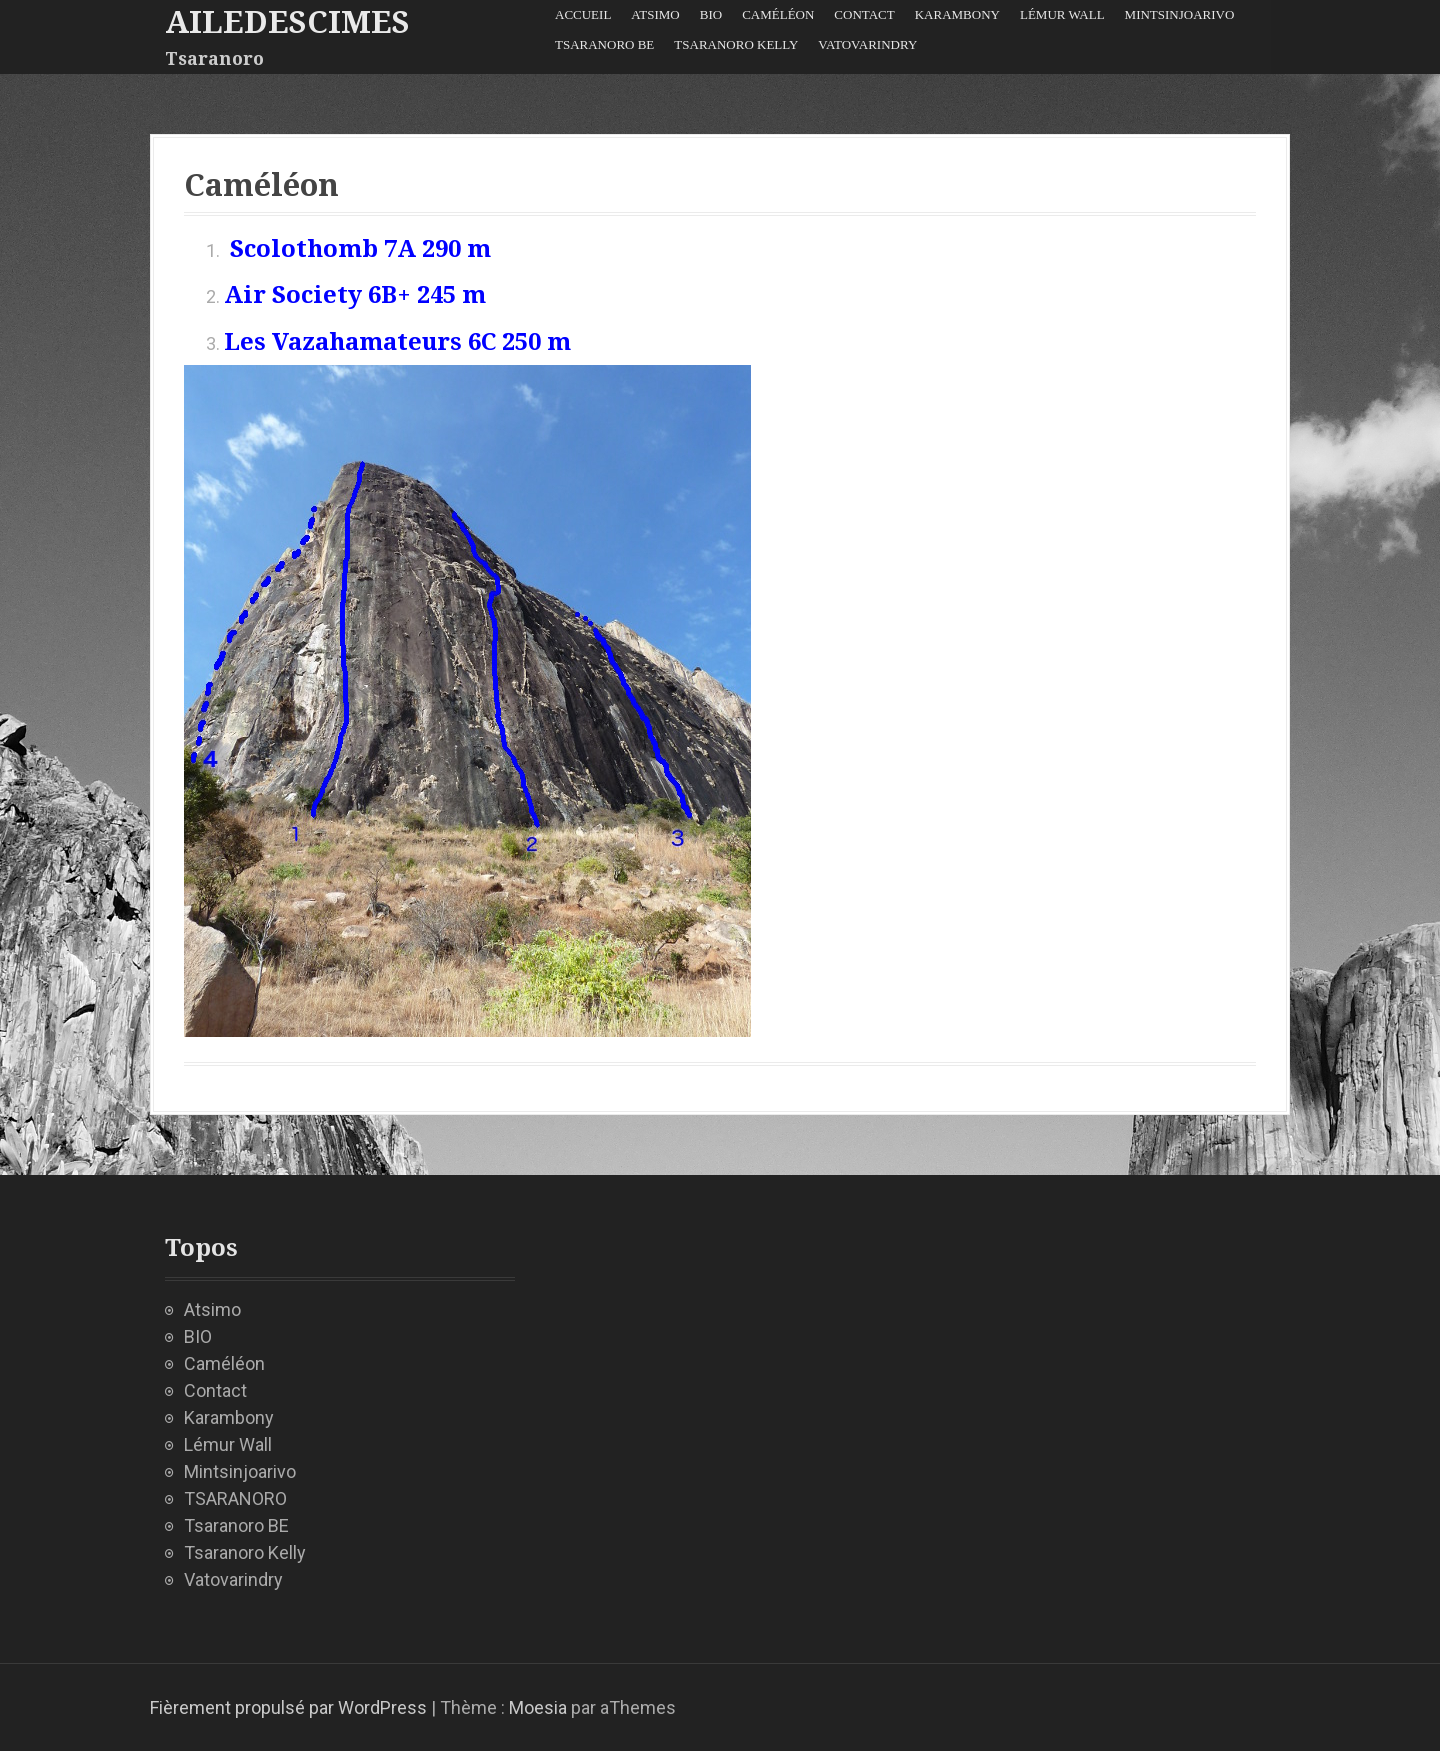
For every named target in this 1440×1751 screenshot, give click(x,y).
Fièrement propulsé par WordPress (288, 1707)
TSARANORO (235, 1498)
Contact (864, 14)
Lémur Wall (1062, 14)
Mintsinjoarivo (1180, 14)
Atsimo (655, 14)
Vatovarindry (867, 44)
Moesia (538, 1707)
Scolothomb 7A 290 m (360, 249)
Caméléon (778, 14)
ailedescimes (287, 22)
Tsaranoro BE (604, 44)
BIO (711, 14)
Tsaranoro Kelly (736, 44)
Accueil (583, 14)
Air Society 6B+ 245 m (355, 295)
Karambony (957, 14)
